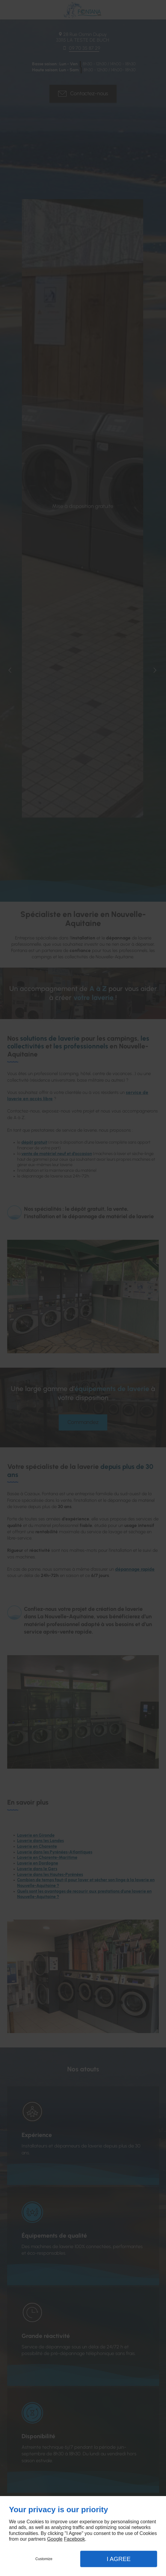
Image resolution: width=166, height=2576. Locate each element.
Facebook (74, 2539)
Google (55, 2539)
